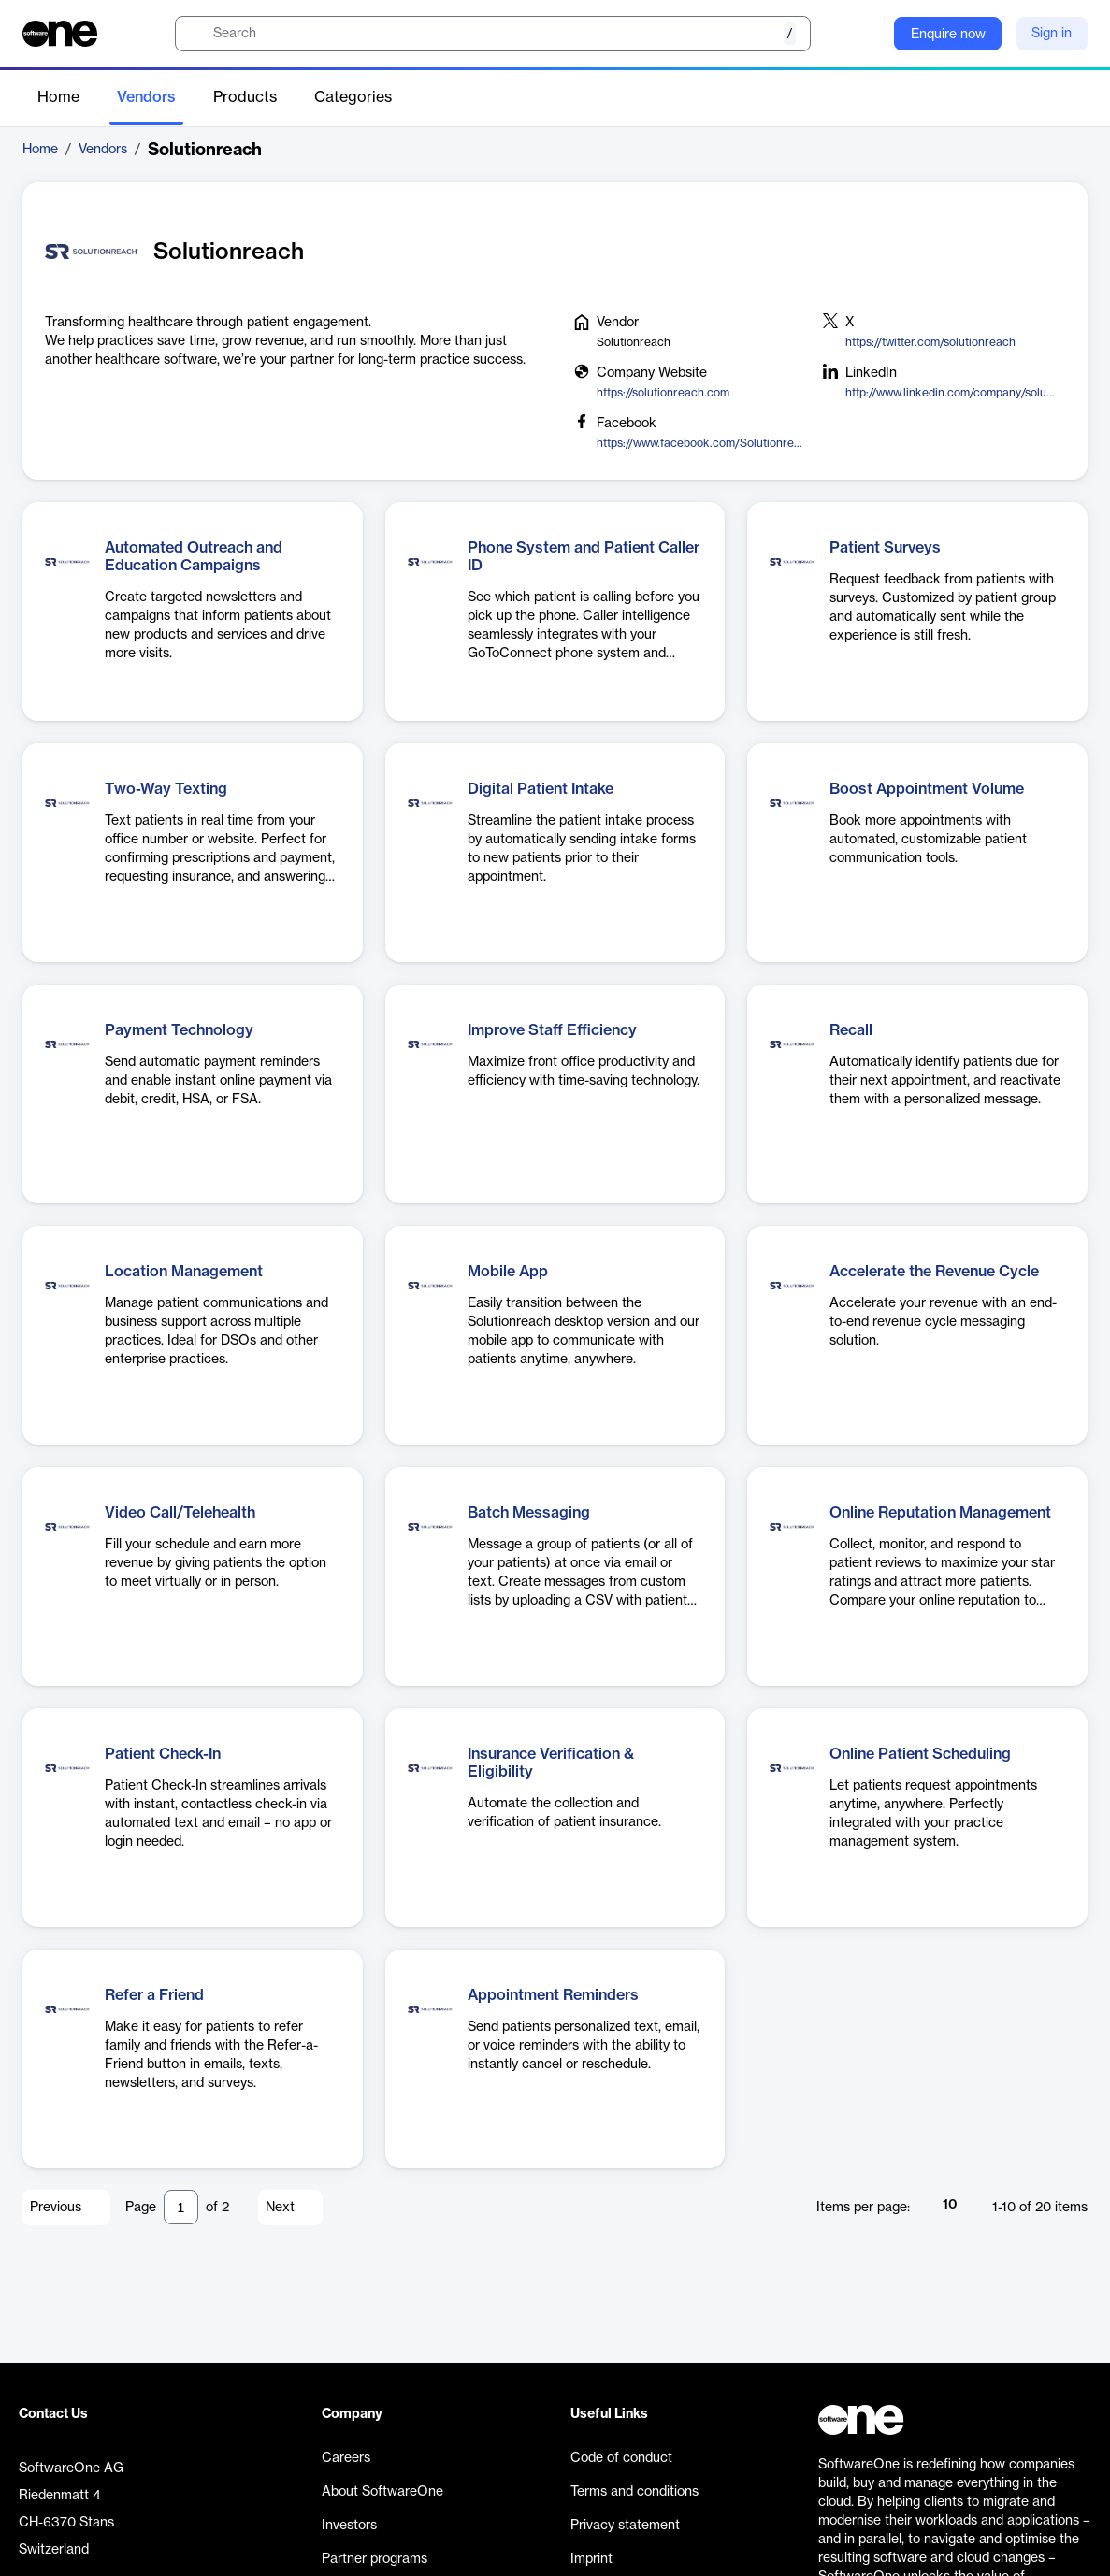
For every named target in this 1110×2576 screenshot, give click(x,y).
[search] (493, 33)
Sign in (1051, 33)
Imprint (591, 2559)
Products (245, 97)
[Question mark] (868, 33)
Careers (346, 2458)
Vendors (146, 97)
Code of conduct (621, 2458)
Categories (353, 97)
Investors (349, 2525)
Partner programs (374, 2559)
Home (58, 97)
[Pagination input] (181, 2207)
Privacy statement (625, 2525)
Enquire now (948, 34)
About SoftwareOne (382, 2491)
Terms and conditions (634, 2491)
